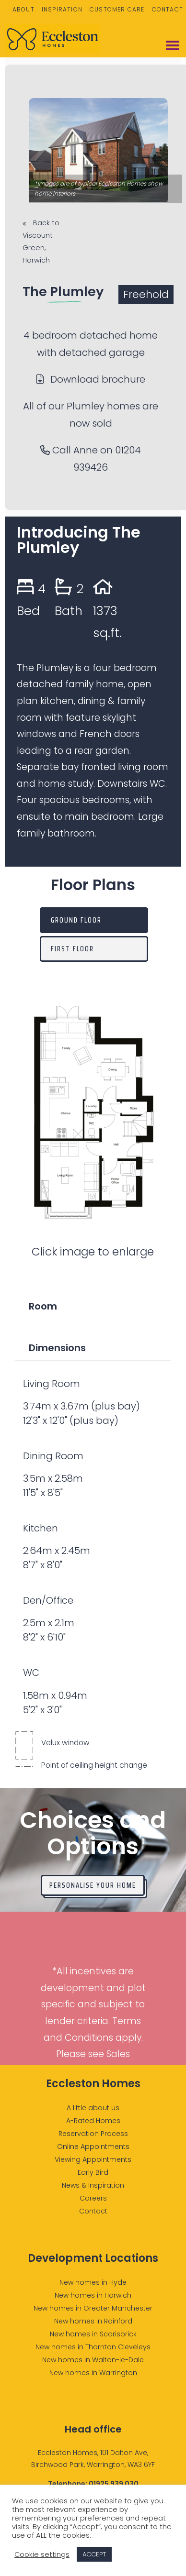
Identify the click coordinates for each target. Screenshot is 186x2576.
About (23, 9)
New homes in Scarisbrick (93, 2334)
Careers (93, 2198)
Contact (167, 9)
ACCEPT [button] (94, 2554)
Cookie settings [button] (42, 2554)
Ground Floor (76, 920)
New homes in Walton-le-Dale (93, 2360)
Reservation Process (93, 2133)
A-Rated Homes (93, 2120)
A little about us (93, 2108)
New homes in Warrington (93, 2373)
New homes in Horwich (93, 2295)
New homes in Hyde (93, 2282)
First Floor (72, 949)
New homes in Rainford (93, 2321)
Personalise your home (92, 1885)
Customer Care (117, 9)
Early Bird (93, 2172)
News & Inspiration (93, 2185)
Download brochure (90, 379)
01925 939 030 (114, 2483)
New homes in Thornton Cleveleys (93, 2347)
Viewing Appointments (93, 2159)
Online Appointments (93, 2146)
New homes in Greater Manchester (93, 2308)
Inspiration (62, 9)
